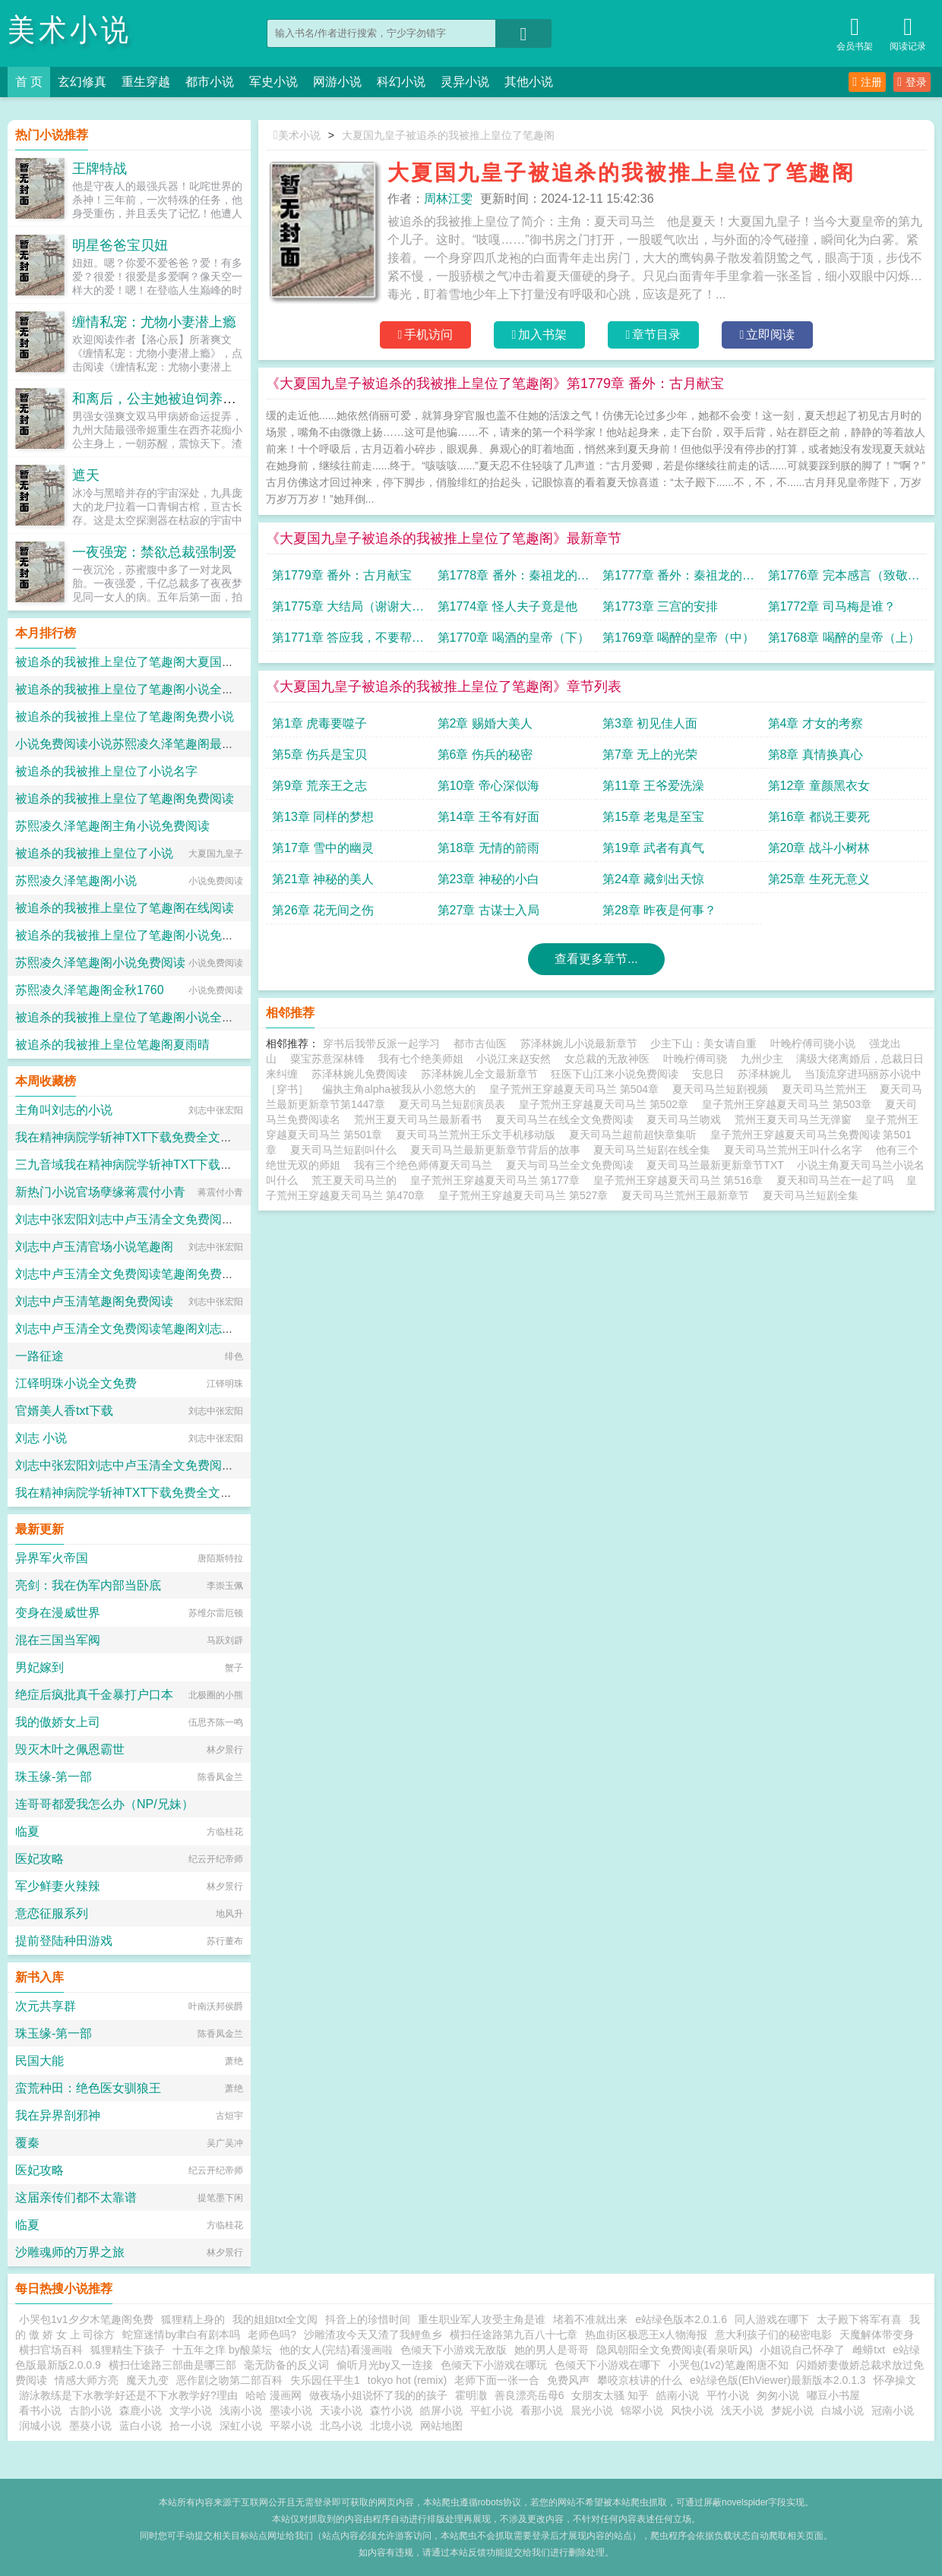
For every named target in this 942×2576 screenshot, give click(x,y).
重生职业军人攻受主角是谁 (481, 2319)
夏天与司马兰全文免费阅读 (573, 1165)
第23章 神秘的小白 (488, 879)
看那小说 (541, 2410)
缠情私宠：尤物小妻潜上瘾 (154, 322)
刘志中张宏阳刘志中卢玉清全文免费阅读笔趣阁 (142, 1465)
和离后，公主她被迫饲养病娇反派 (174, 398)
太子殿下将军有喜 (859, 2319)
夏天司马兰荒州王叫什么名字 (796, 1150)
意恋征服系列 (51, 1913)
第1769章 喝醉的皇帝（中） (678, 637)
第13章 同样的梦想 (323, 816)
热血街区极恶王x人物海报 (646, 2334)
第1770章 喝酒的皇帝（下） (514, 637)
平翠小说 (291, 2426)
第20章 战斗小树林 (819, 847)
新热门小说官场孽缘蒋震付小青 (100, 1191)
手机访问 (426, 334)
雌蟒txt (868, 2350)
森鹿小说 (140, 2410)
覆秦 (27, 2142)
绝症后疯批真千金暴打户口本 (94, 1694)
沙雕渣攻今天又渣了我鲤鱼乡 (373, 2334)
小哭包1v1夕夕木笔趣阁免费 (86, 2319)
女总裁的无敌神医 (607, 1059)
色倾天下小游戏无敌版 (453, 2350)
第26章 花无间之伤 (323, 910)
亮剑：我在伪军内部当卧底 (88, 1585)
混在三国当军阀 (57, 1640)
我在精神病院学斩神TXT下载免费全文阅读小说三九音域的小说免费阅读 (209, 1137)
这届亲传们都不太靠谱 (76, 2197)
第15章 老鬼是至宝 (653, 816)
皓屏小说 (441, 2410)
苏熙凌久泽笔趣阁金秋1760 (89, 989)
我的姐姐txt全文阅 (275, 2319)
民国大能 (39, 2060)
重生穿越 (146, 81)
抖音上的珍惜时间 (367, 2319)
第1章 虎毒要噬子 (319, 723)
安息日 (708, 1074)
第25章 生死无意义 (819, 879)
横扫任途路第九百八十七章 (513, 2334)
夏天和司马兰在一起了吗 (837, 1180)
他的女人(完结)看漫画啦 (336, 2350)
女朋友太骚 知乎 (610, 2395)
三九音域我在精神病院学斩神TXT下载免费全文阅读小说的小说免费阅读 (209, 1164)
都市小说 (209, 81)
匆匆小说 (778, 2395)
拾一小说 (190, 2426)
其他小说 (528, 81)
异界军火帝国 (51, 1558)
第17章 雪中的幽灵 (323, 847)
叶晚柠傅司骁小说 (812, 1043)
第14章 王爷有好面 (488, 816)
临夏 (27, 1831)
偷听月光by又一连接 (385, 2365)
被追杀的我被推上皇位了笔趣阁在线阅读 (124, 907)
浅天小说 (742, 2410)
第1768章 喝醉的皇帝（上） (844, 637)
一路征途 (39, 1356)
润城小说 (40, 2426)
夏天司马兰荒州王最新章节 (688, 1195)
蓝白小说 (140, 2426)
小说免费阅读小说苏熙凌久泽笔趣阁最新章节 (136, 743)
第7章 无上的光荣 (649, 754)
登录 (912, 81)
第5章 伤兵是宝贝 (319, 754)
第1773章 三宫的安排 (660, 606)
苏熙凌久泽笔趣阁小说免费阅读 (100, 962)
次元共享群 (45, 2006)
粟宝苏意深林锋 (327, 1059)
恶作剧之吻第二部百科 (229, 2380)
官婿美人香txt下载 (64, 1410)
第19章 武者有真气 (653, 847)
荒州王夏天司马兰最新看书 (421, 1119)
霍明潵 (471, 2395)
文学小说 (190, 2410)
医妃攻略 (39, 1858)
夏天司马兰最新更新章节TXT (717, 1165)
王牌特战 (99, 168)
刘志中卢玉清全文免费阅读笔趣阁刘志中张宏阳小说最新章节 (179, 1328)
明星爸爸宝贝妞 (120, 245)
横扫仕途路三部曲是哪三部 (172, 2365)
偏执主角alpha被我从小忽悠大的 (399, 1089)
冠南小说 (892, 2410)
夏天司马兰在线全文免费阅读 (567, 1119)
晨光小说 (592, 2410)
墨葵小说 (90, 2426)
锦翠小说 (642, 2410)
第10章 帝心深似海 (488, 785)
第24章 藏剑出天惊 (653, 879)
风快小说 (692, 2410)
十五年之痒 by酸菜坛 (222, 2350)
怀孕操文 (895, 2380)
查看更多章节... (596, 958)
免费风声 (568, 2380)
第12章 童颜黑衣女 (819, 785)
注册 (867, 81)
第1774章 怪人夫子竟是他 (507, 606)
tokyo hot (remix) (407, 2380)
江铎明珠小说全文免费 (76, 1383)
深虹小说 (241, 2426)
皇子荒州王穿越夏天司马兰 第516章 (681, 1180)
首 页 (29, 81)
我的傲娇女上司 (57, 1722)
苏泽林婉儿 (764, 1074)
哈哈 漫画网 (273, 2395)
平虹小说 (491, 2410)
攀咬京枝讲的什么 (639, 2380)
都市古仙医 (480, 1043)
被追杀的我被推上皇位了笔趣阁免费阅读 (124, 798)
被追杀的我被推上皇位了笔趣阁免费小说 (124, 716)
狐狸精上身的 (193, 2319)
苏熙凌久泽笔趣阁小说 (76, 880)
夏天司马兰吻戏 (686, 1119)
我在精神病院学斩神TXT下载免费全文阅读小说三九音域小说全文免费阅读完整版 (233, 1492)
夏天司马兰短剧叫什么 (346, 1150)
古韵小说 (90, 2410)
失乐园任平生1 (325, 2380)
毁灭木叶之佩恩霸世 (70, 1749)
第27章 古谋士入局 (488, 910)
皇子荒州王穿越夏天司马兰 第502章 (606, 1104)
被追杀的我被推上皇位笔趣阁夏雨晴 (112, 1044)
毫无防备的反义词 (286, 2365)
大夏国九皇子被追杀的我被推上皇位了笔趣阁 (448, 135)
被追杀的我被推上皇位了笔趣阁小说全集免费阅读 (149, 689)
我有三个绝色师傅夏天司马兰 (426, 1165)
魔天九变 (147, 2380)
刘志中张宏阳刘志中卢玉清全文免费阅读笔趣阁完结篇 (161, 1219)
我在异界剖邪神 (57, 2115)
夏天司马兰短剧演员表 (455, 1104)
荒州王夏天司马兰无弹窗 (796, 1119)
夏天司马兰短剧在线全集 (654, 1150)
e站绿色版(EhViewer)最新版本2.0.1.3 (778, 2380)
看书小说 (40, 2410)
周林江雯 (448, 198)
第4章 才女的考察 (815, 723)
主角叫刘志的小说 (63, 1109)
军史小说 (273, 81)
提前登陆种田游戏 (63, 1940)
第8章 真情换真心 (815, 754)
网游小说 (337, 81)
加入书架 (539, 334)
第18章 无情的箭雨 (488, 847)
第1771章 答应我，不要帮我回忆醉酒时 (348, 641)
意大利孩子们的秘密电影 (773, 2334)
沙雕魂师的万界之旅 (70, 2252)
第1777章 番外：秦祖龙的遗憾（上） (678, 579)
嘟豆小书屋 (833, 2395)
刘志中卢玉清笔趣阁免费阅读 (94, 1301)
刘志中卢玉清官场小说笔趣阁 (94, 1246)
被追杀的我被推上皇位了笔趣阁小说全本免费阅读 (149, 1017)
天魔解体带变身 (876, 2334)
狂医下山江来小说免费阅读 (614, 1074)
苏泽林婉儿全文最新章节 (479, 1074)
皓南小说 (677, 2395)
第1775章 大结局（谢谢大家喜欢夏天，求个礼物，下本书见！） (348, 610)
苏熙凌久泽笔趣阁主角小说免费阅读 (112, 825)
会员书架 (855, 31)
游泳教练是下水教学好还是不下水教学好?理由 (128, 2395)
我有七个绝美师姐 (420, 1059)
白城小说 (842, 2410)
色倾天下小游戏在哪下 (608, 2365)
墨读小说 (291, 2410)
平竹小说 (727, 2395)
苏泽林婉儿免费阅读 (359, 1074)
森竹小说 (391, 2410)
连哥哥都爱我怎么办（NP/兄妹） (104, 1804)
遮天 (86, 475)
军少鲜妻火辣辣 (57, 1886)
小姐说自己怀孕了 (802, 2350)
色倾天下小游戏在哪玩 (494, 2365)
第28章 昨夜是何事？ (659, 910)
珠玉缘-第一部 (53, 1776)
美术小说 (70, 30)
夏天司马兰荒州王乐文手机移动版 (478, 1135)
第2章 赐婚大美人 (485, 723)
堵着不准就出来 (590, 2319)
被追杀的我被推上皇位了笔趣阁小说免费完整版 (142, 935)
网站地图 (441, 2426)
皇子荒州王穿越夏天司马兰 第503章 (789, 1104)
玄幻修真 (82, 81)
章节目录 (653, 334)
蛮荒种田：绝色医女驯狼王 (88, 2088)
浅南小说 (241, 2410)
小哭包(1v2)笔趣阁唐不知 (729, 2365)
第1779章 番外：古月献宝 (342, 575)
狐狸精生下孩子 (127, 2350)
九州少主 (762, 1059)
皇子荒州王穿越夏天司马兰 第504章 (577, 1089)
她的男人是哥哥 (551, 2350)
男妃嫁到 (39, 1667)
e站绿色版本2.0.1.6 (681, 2319)
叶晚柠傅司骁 (695, 1059)
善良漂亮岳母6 (529, 2395)
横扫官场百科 (51, 2350)
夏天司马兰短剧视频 (723, 1089)
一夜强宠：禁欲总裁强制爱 (154, 552)
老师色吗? (272, 2334)
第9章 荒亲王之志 (319, 785)
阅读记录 (908, 31)
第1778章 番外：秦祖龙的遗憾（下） (514, 579)
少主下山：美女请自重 (703, 1043)
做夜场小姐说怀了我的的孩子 (378, 2395)
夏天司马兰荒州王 (827, 1089)
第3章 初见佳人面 (649, 723)
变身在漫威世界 (57, 1612)
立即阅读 (767, 334)
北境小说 (391, 2426)
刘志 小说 (41, 1438)
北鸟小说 (341, 2426)
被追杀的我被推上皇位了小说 (94, 853)
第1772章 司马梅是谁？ (832, 606)
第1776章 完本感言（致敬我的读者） (844, 579)
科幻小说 (401, 81)
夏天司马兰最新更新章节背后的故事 (498, 1150)
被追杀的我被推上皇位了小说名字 (106, 771)
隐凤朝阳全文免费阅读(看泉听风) (674, 2350)
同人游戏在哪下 (772, 2319)
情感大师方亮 (87, 2380)
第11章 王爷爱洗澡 (653, 785)
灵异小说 (465, 81)
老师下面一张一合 (496, 2380)
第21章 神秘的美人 (323, 879)
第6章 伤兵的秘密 (485, 754)
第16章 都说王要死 (819, 816)
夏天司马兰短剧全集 (814, 1195)
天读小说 (341, 2410)
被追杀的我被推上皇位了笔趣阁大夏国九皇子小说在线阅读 (173, 661)
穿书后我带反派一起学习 (381, 1043)
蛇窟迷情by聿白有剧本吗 (181, 2334)
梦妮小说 (792, 2410)
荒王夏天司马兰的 (357, 1180)
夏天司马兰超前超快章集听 (636, 1135)
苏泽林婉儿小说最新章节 (578, 1043)
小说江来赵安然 (513, 1059)
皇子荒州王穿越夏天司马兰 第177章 (498, 1180)
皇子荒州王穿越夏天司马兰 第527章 (526, 1195)
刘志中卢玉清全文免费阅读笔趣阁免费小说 (130, 1273)
